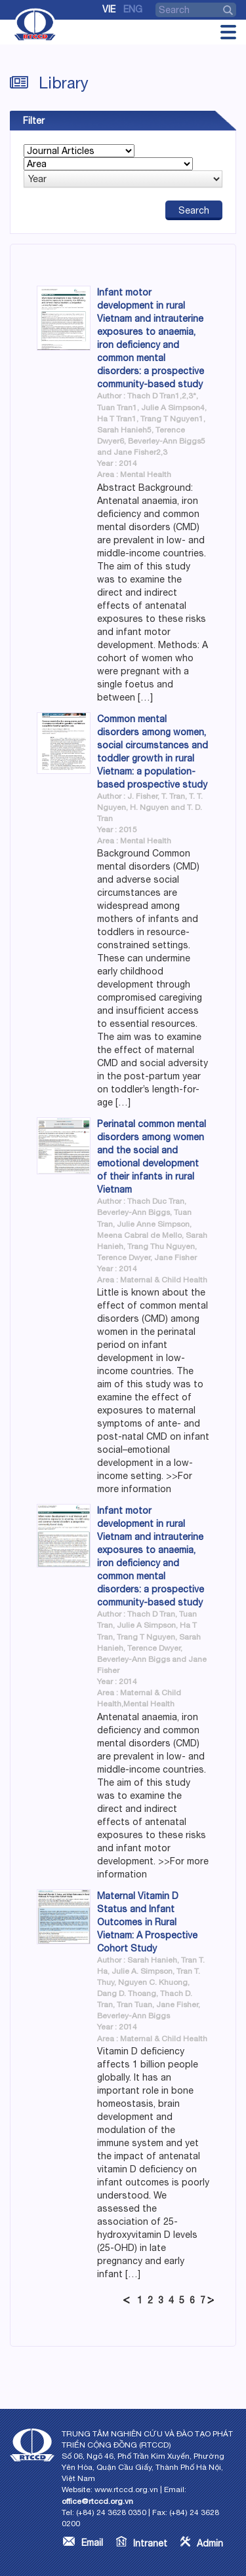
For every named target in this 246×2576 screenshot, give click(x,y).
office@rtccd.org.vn (97, 2501)
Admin (210, 2543)
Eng (132, 9)
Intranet (150, 2543)
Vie (108, 9)
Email (92, 2542)
